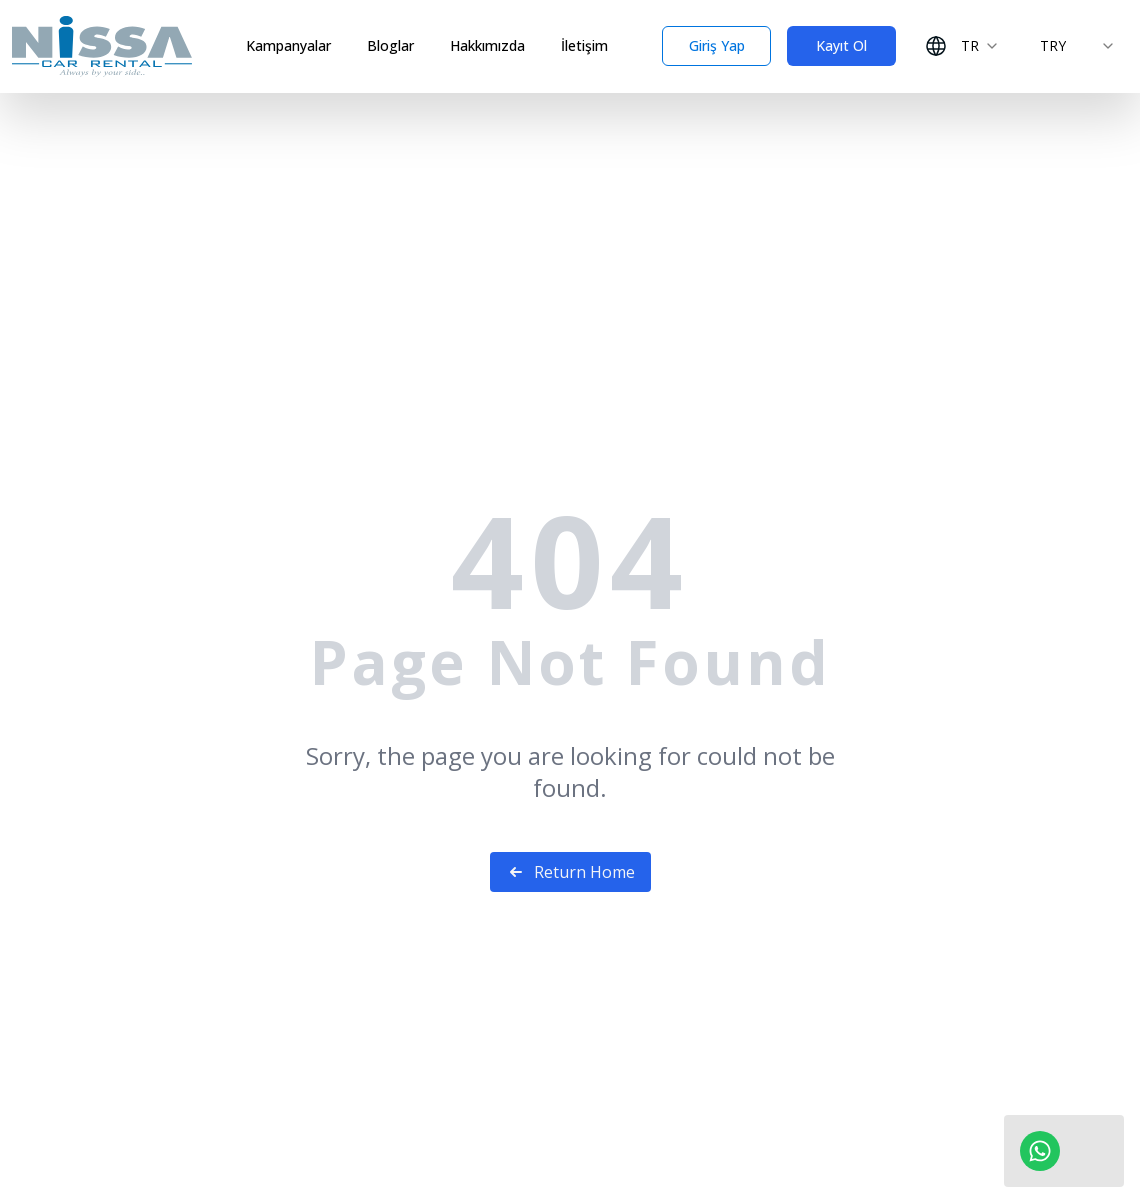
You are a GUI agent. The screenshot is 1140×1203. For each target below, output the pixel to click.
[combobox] (962, 46)
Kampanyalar (288, 45)
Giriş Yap (717, 45)
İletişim (584, 45)
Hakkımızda (487, 45)
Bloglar (390, 45)
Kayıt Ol (841, 45)
